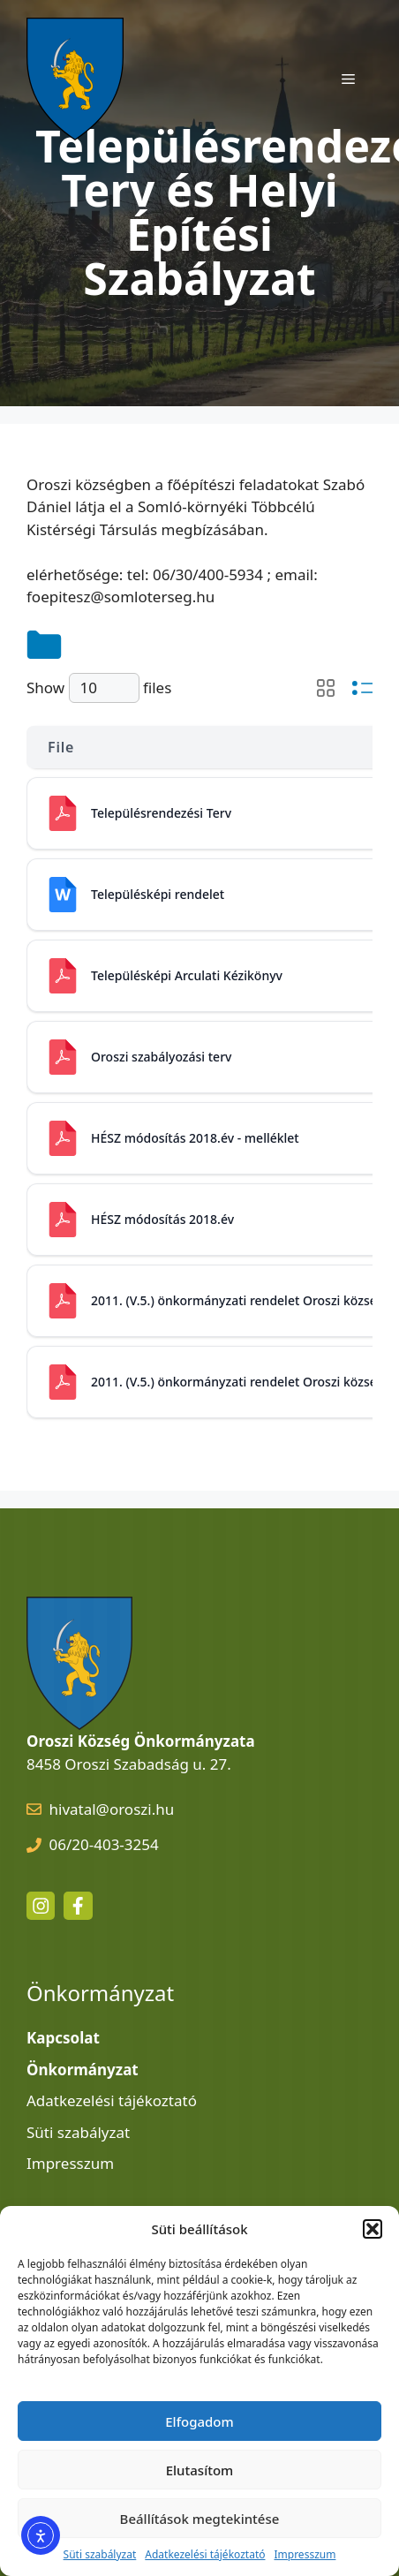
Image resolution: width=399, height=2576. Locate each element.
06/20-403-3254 (104, 1844)
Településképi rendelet (157, 894)
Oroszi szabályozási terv (161, 1056)
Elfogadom (199, 2421)
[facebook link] (78, 1906)
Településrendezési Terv (161, 813)
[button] (372, 2229)
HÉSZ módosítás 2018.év (162, 1219)
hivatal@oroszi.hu (112, 1809)
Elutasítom (200, 2470)
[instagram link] (40, 1906)
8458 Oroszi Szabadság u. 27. (128, 1764)
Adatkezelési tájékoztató (205, 2554)
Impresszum (304, 2554)
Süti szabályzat (100, 2554)
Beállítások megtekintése (200, 2518)
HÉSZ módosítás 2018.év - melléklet (195, 1137)
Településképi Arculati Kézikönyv (186, 975)
